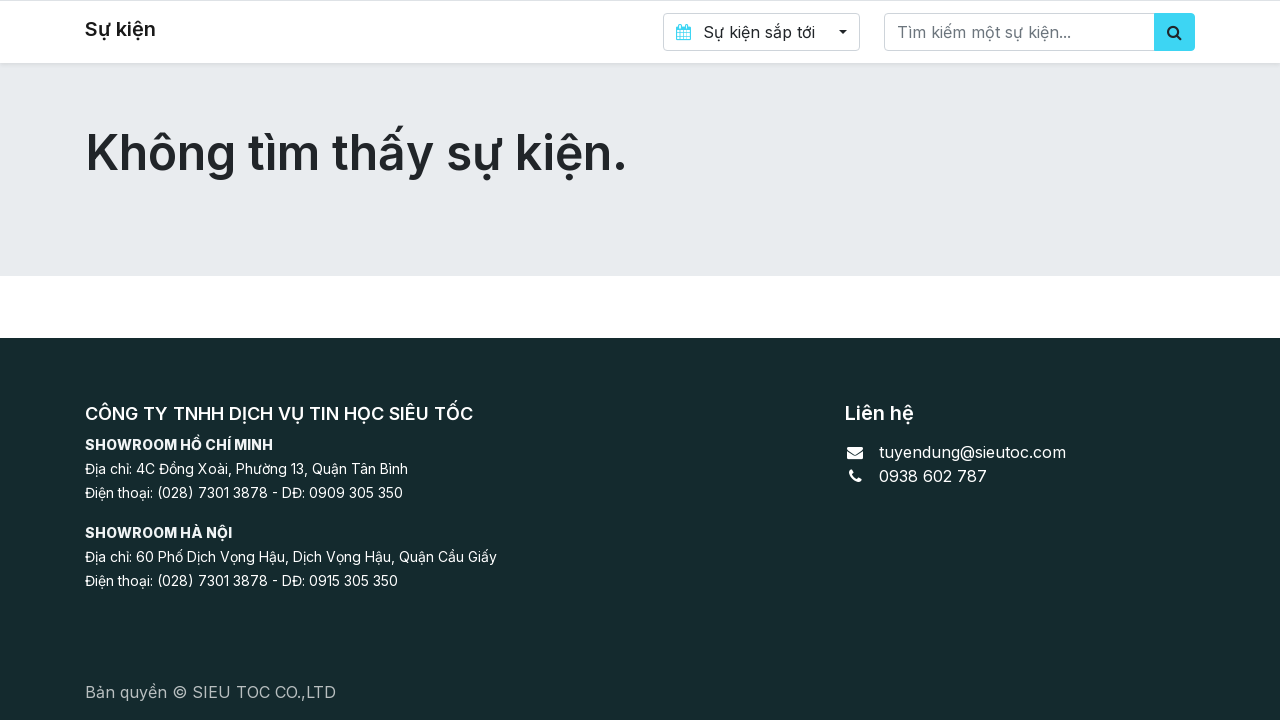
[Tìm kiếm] (1174, 32)
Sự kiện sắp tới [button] (747, 32)
